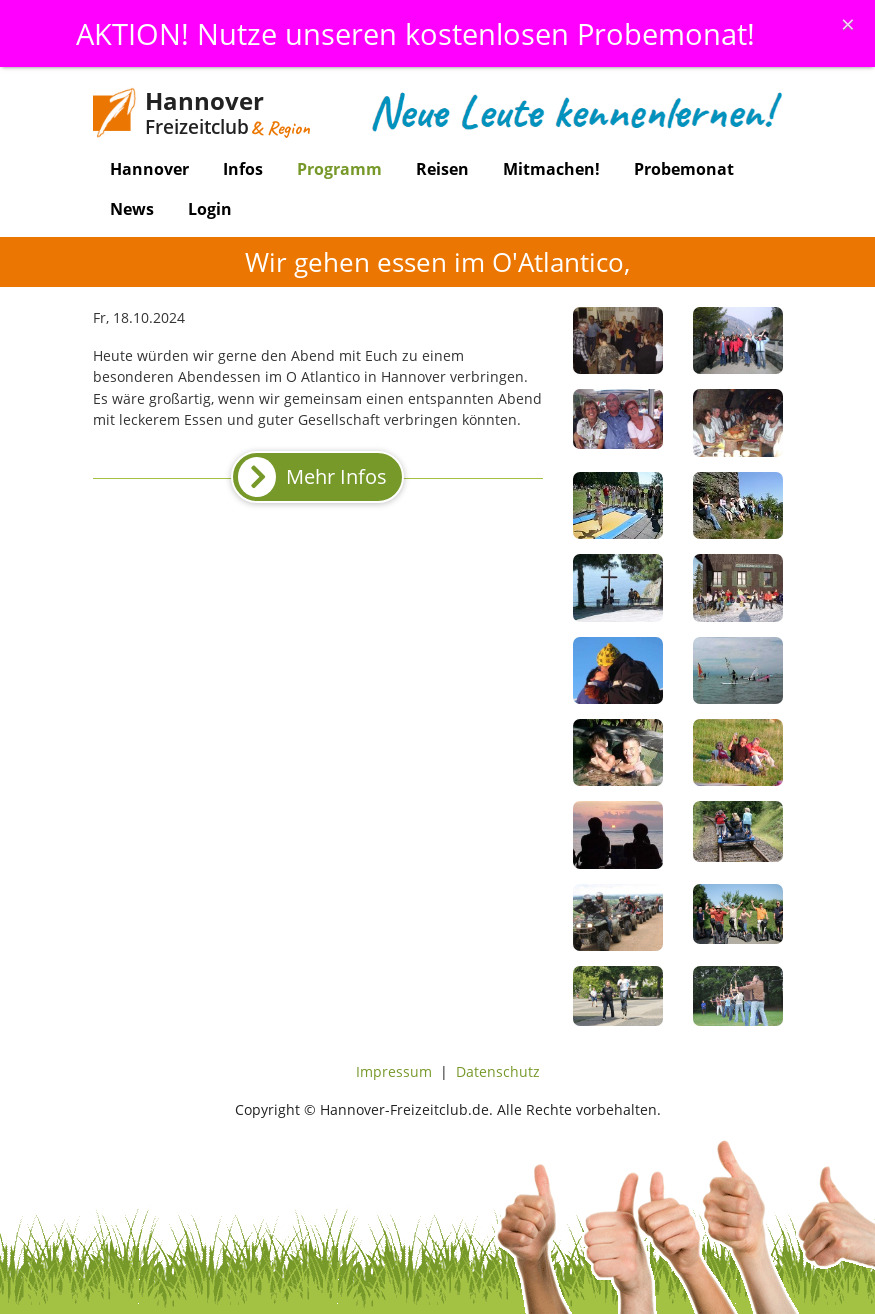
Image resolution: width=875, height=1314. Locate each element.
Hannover (149, 169)
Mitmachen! (551, 169)
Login (210, 209)
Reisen (442, 169)
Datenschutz (498, 1071)
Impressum (394, 1071)
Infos (243, 169)
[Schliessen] (848, 24)
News (132, 209)
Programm (339, 169)
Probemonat (684, 169)
